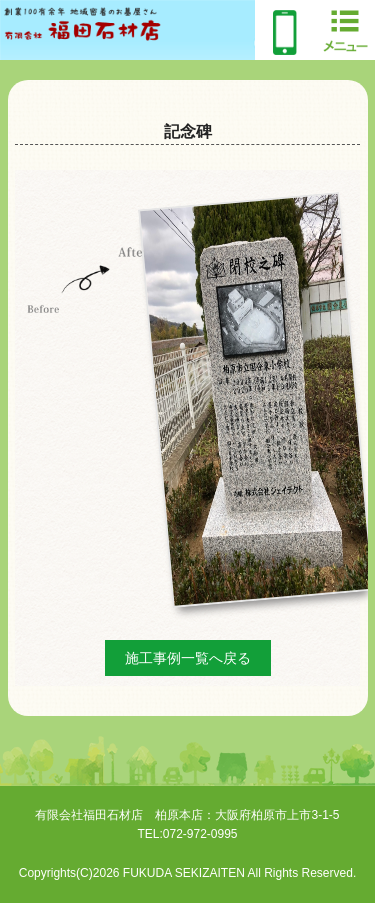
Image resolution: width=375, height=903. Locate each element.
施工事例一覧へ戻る (188, 658)
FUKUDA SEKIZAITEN (184, 873)
